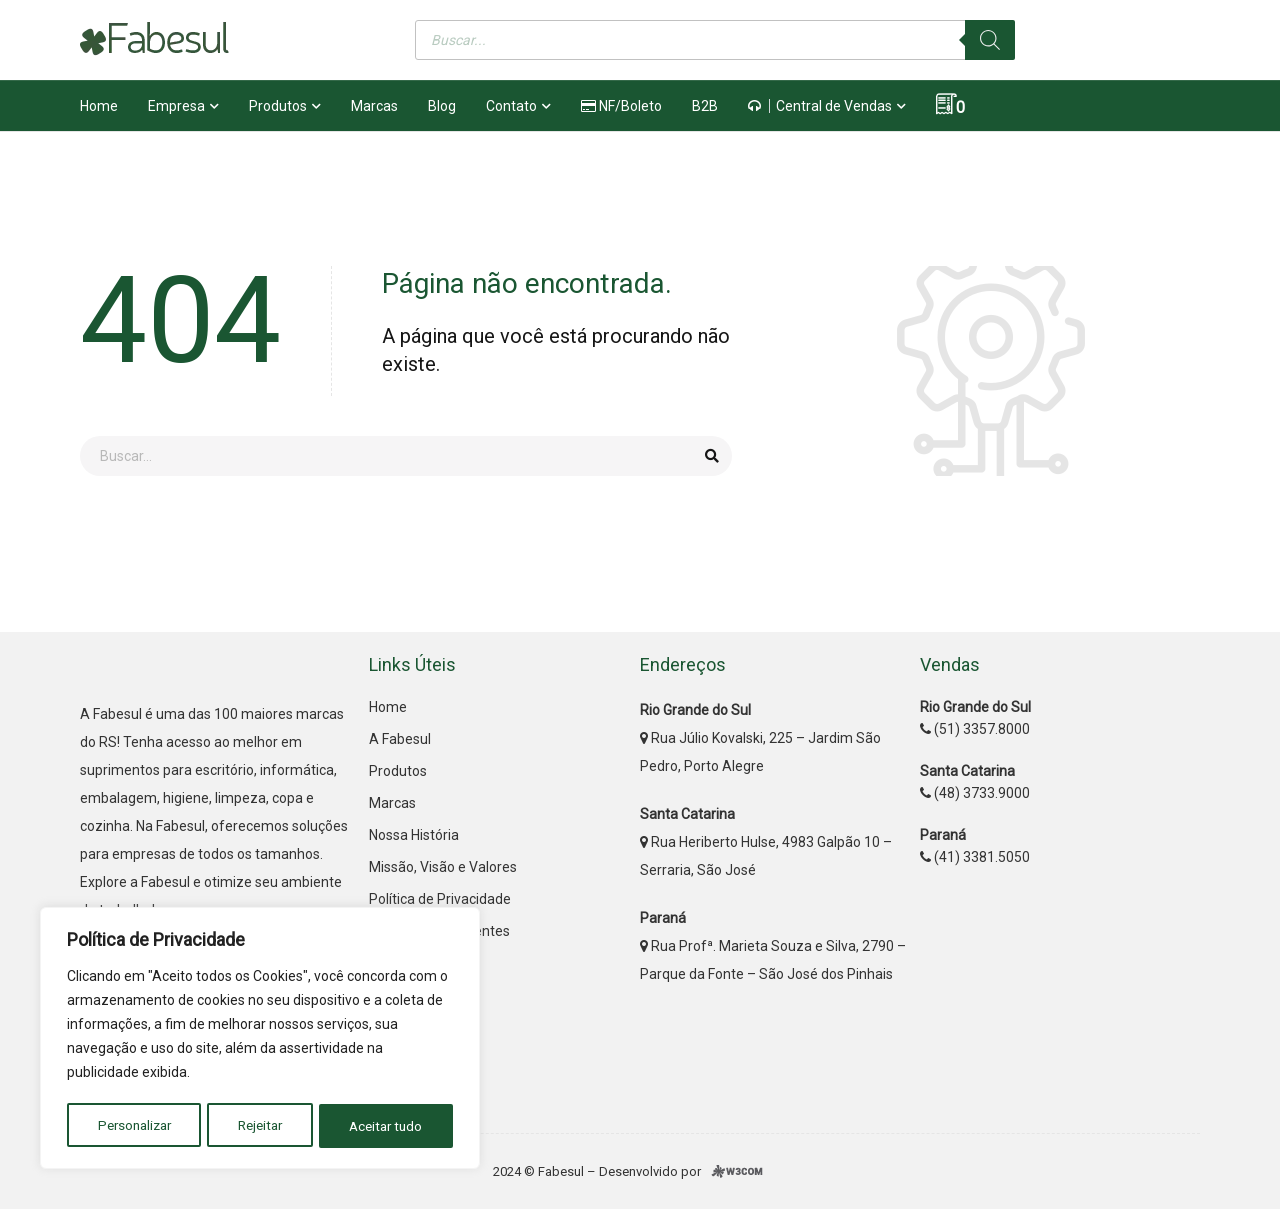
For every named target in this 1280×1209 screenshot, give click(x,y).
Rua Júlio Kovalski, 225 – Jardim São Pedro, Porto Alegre (760, 738)
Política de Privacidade (440, 899)
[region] (260, 1040)
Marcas (392, 803)
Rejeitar (260, 1126)
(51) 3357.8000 (975, 729)
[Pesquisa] (990, 40)
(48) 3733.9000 (975, 793)
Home (388, 707)
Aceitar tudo (387, 1126)
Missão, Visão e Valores (443, 867)
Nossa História (414, 835)
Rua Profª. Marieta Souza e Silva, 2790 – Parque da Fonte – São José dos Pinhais (773, 946)
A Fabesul (400, 739)
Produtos (398, 771)
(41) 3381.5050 (975, 857)
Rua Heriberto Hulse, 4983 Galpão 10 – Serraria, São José (766, 842)
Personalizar (134, 1126)
